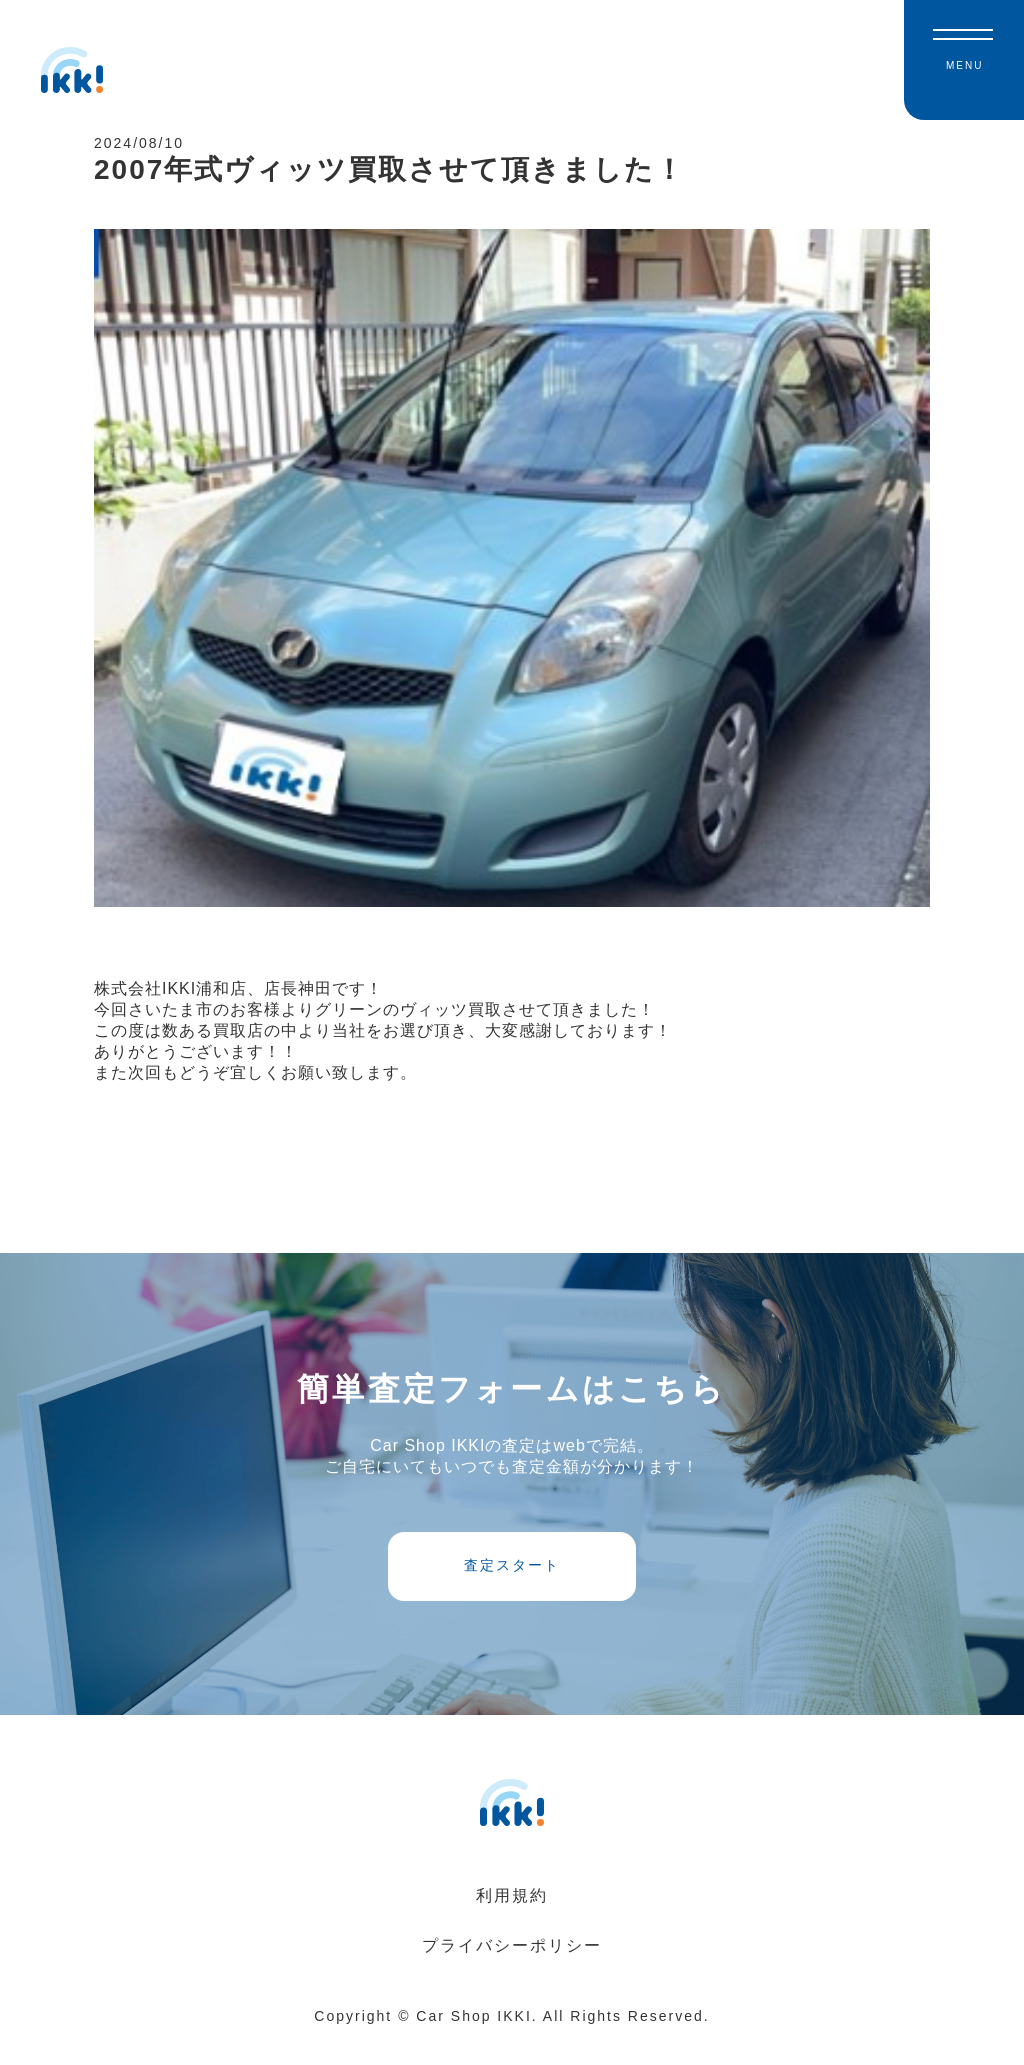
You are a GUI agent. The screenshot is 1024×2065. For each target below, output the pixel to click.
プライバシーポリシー (512, 1970)
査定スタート (512, 1584)
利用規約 (512, 1920)
